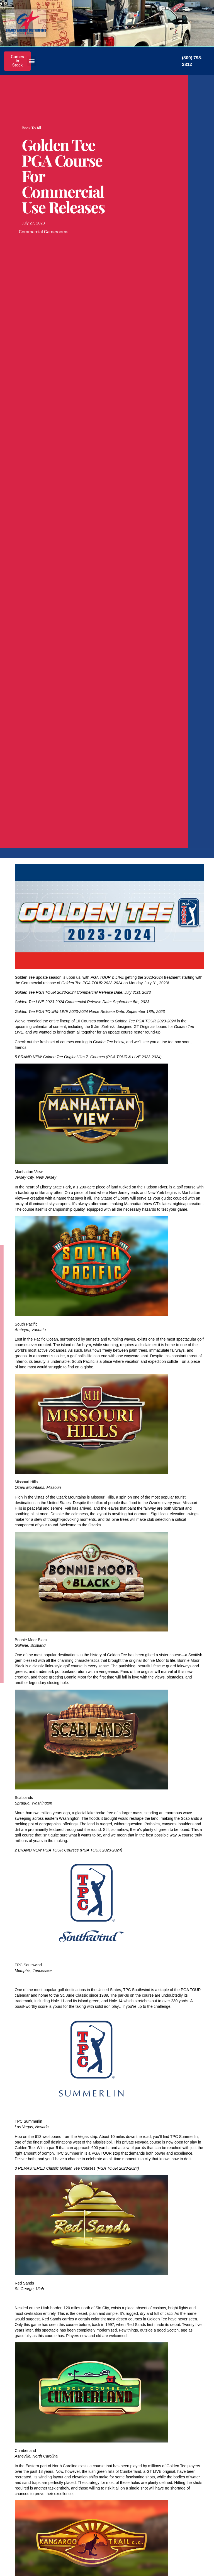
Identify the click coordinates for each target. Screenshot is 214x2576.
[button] (31, 61)
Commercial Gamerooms (44, 231)
